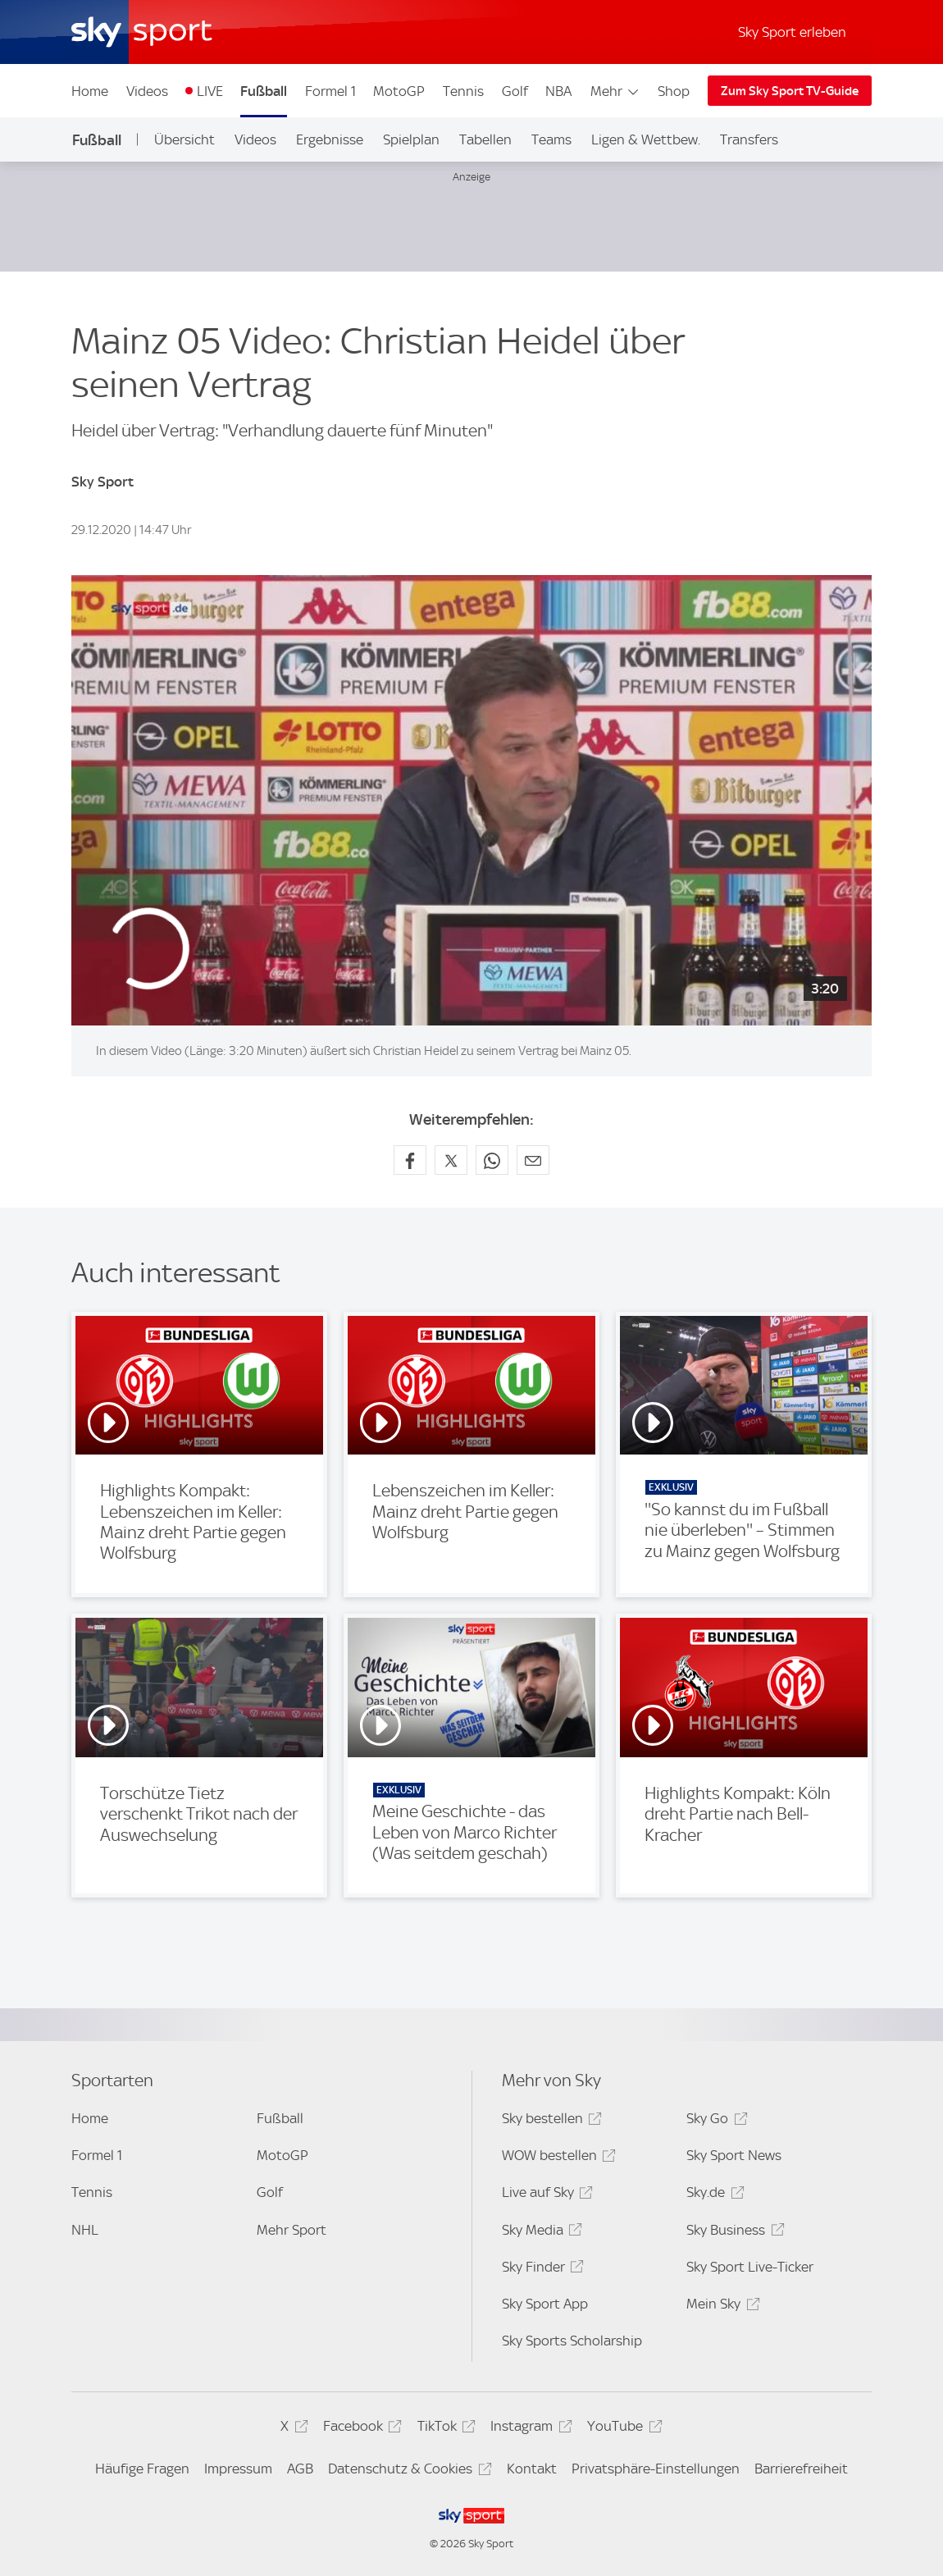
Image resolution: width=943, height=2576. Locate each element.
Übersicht (184, 139)
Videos (147, 91)
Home (89, 91)
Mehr (615, 91)
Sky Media (539, 2233)
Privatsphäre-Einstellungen (656, 2468)
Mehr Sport (291, 2230)
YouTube (622, 2429)
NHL (84, 2230)
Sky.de (712, 2195)
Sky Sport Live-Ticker (749, 2267)
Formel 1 (330, 91)
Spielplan (411, 139)
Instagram (528, 2429)
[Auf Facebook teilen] (410, 1160)
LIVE (210, 91)
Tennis (463, 91)
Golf (515, 91)
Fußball (263, 91)
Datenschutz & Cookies (407, 2471)
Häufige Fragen (142, 2468)
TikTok (444, 2429)
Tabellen (485, 139)
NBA (558, 91)
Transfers (749, 139)
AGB (300, 2468)
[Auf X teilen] (451, 1160)
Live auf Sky (545, 2195)
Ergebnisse (329, 139)
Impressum (238, 2468)
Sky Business (732, 2233)
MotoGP (399, 91)
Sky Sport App (545, 2303)
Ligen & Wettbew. (645, 139)
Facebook (360, 2429)
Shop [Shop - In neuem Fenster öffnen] (674, 91)
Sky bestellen (549, 2121)
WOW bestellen (556, 2158)
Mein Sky (720, 2306)
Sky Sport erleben (792, 32)
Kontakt (532, 2468)
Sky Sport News (733, 2155)
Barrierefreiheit (801, 2468)
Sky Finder (540, 2270)
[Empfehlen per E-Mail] (533, 1160)
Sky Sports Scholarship (572, 2340)
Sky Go (714, 2121)
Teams (551, 139)
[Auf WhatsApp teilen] (492, 1160)
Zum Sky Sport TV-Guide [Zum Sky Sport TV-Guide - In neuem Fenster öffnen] (790, 91)
